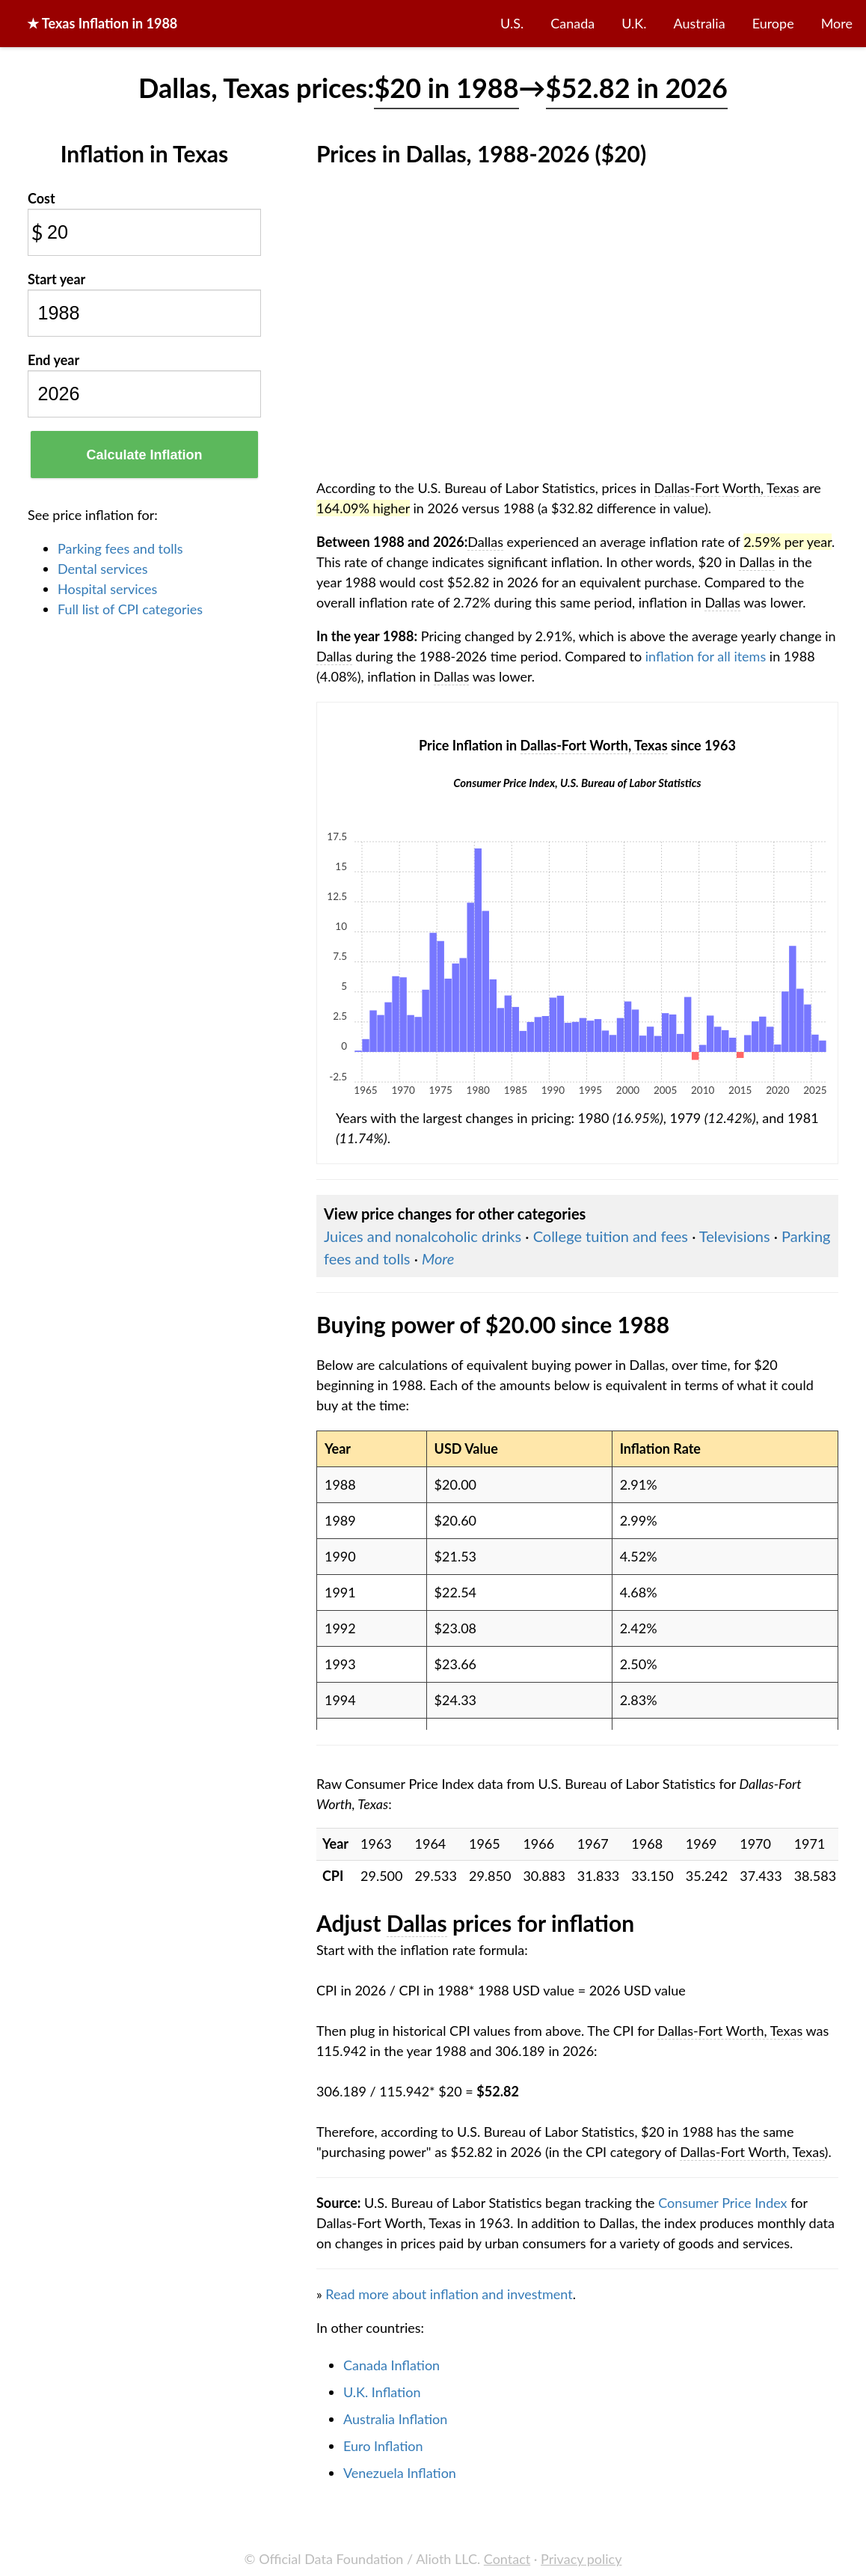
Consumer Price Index (722, 2202)
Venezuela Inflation (399, 2473)
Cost (41, 198)
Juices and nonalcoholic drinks (422, 1236)
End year (53, 360)
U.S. (511, 23)
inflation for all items (706, 656)
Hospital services (107, 589)
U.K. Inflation (382, 2392)
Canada (572, 23)
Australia (699, 23)
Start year (56, 279)
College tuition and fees (610, 1236)
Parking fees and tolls (120, 548)
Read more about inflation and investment (448, 2294)
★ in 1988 (102, 23)
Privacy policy (581, 2559)
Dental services (102, 568)
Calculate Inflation (144, 454)
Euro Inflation (383, 2446)
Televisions (734, 1236)
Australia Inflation (395, 2419)
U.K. (633, 23)
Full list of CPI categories (130, 609)
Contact (507, 2559)
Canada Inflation (391, 2365)
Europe (773, 23)
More (837, 23)
